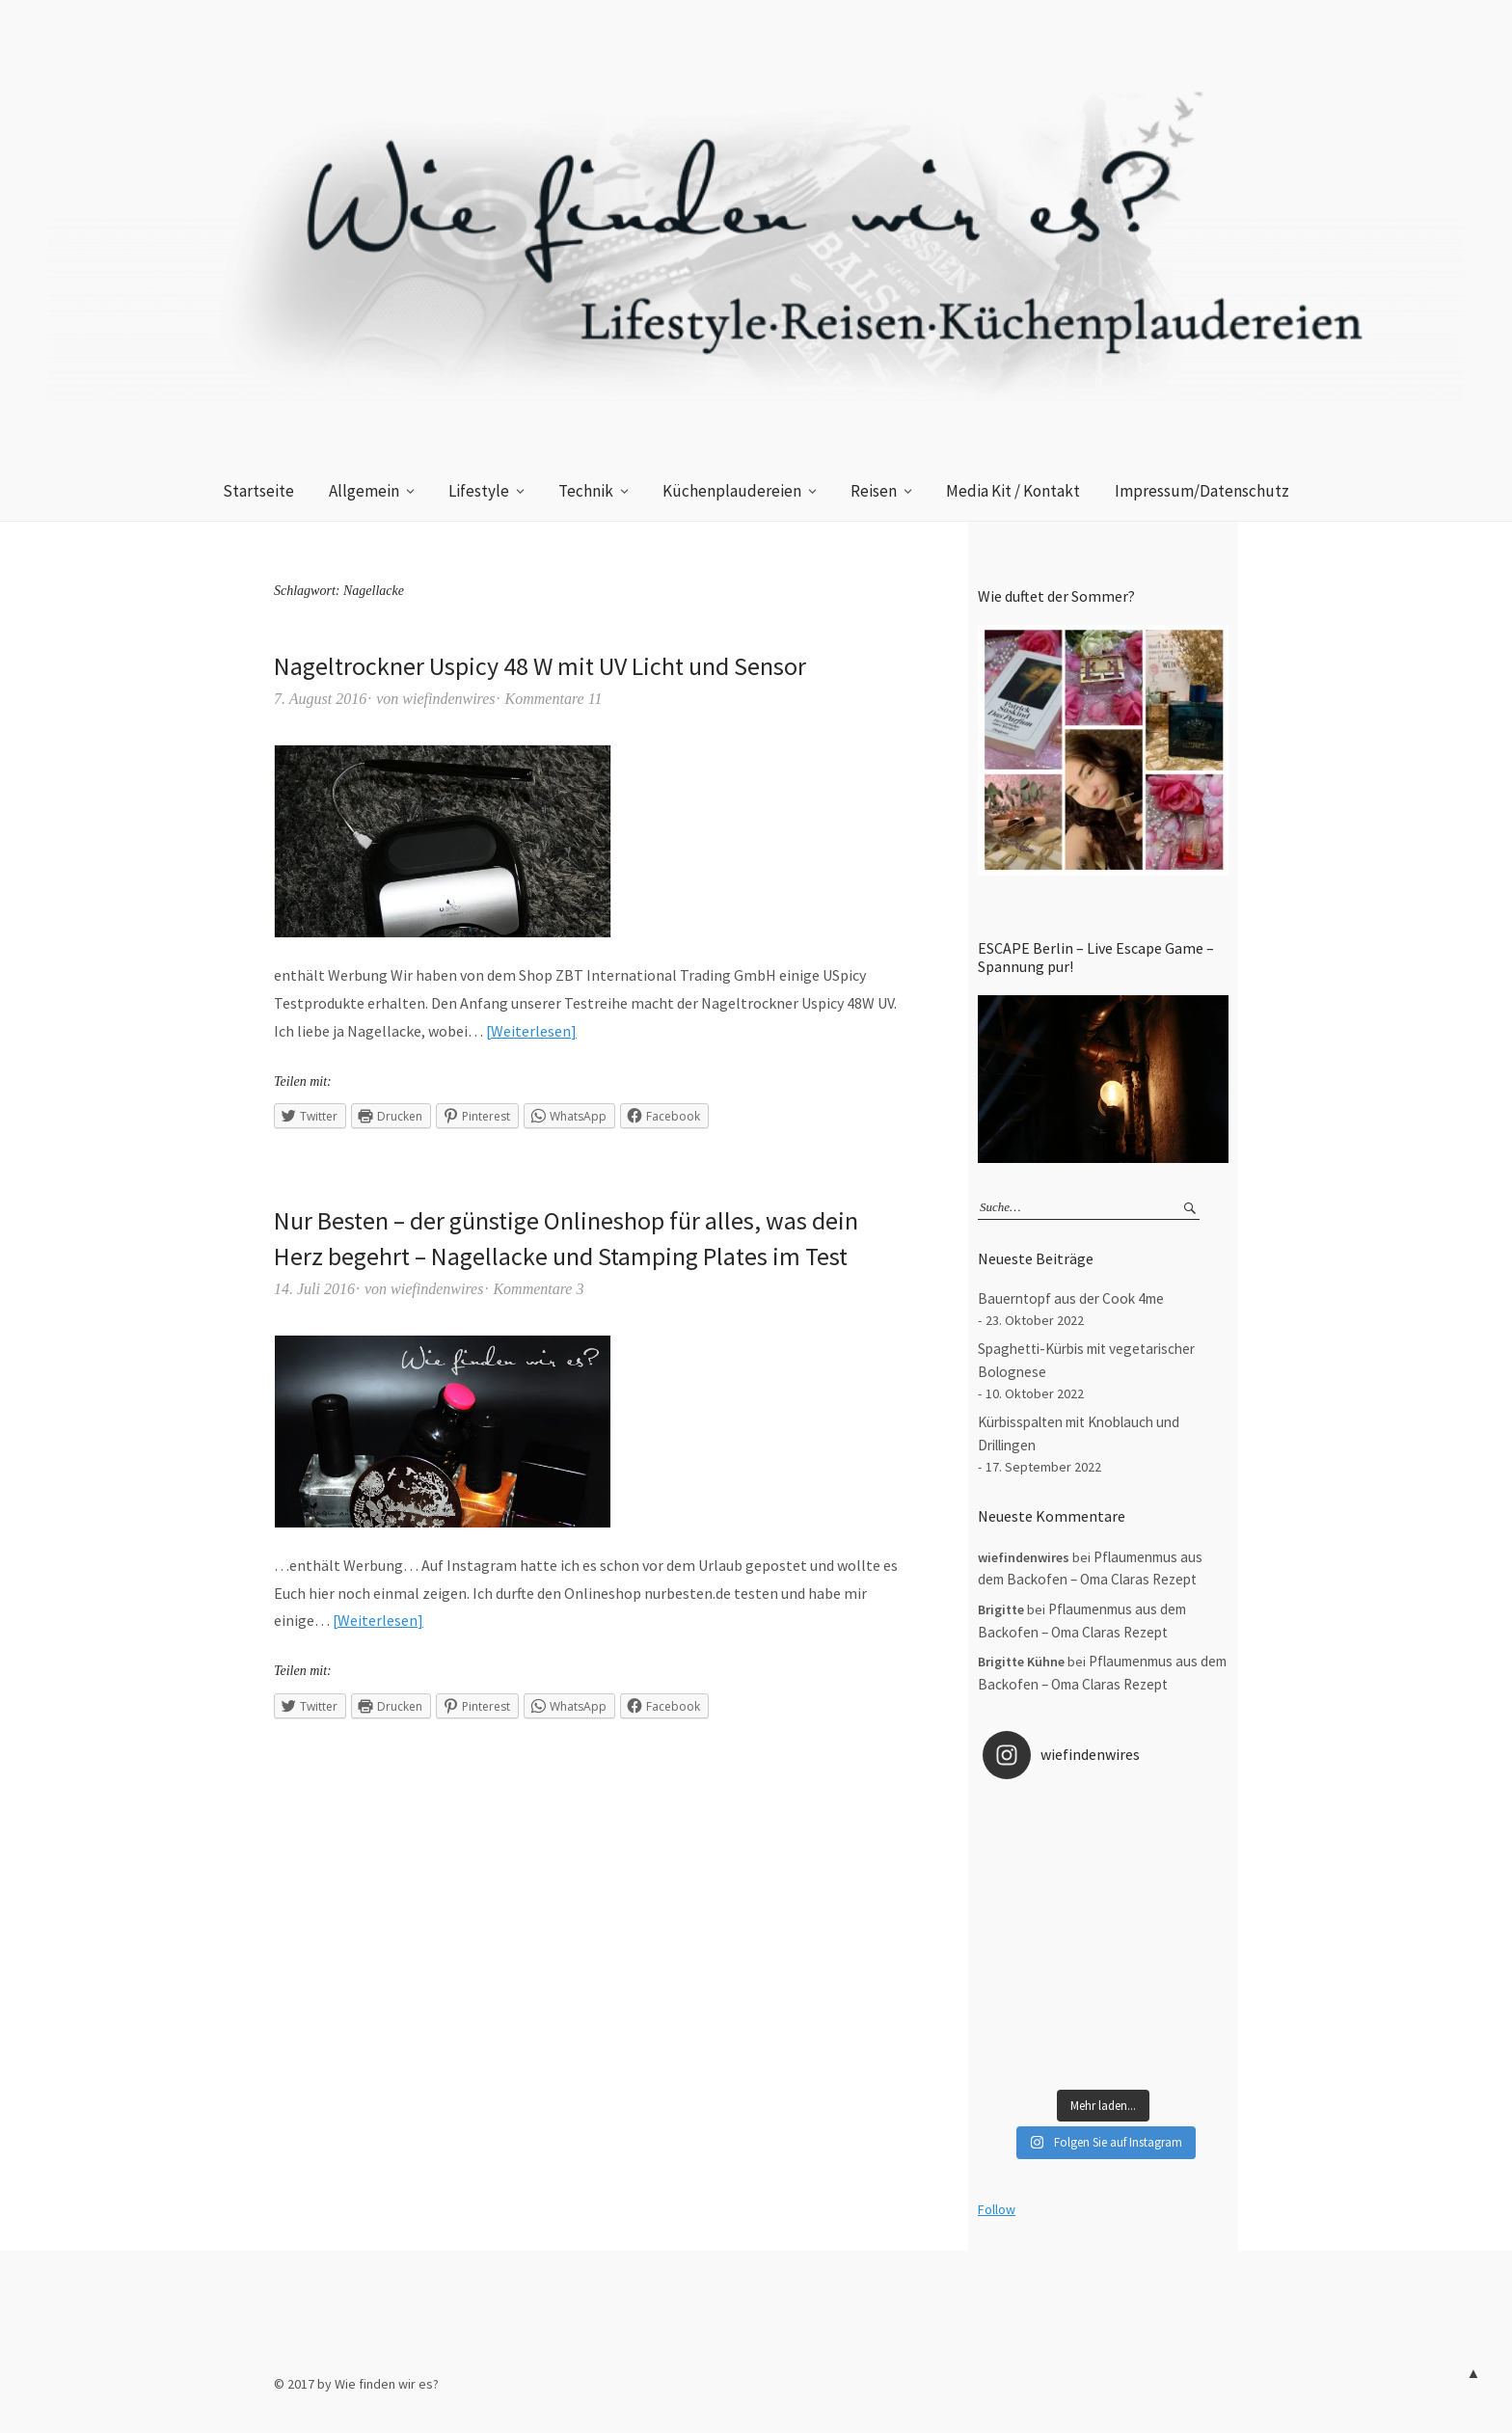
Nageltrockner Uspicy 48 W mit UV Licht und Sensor (540, 666)
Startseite (258, 490)
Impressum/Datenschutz (1202, 490)
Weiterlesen (531, 1031)
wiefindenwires (448, 698)
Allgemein (364, 490)
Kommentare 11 (554, 698)
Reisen (873, 490)
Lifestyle (478, 490)
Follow (996, 2209)
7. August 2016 (320, 698)
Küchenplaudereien (731, 490)
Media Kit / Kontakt (1013, 490)
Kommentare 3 (538, 1289)
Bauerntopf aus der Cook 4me (1071, 1298)
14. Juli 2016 (314, 1289)
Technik (585, 490)
